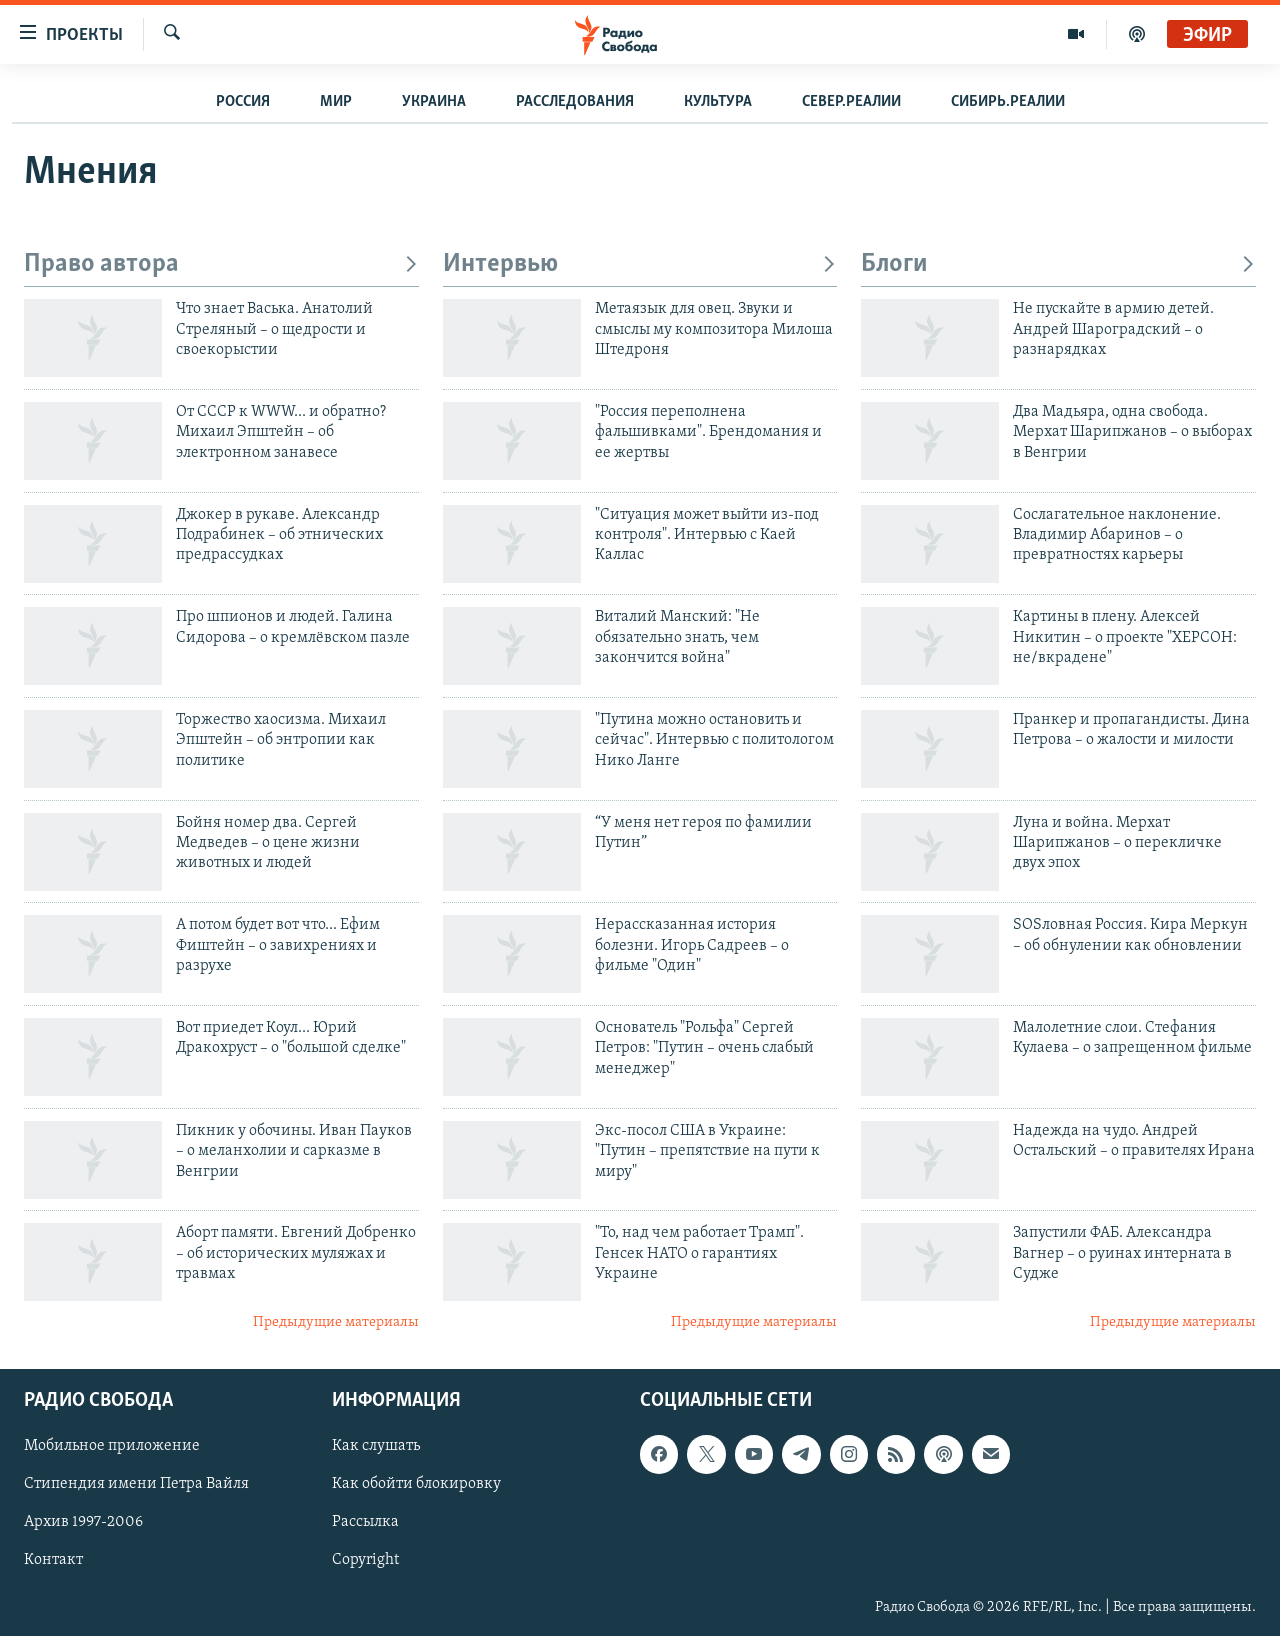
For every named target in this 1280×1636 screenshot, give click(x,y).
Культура (718, 102)
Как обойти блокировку (416, 1484)
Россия (243, 102)
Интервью (640, 264)
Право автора (221, 264)
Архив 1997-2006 (83, 1522)
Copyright (365, 1560)
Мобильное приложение (112, 1446)
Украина (434, 102)
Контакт (53, 1560)
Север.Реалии (851, 102)
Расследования (575, 102)
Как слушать (376, 1446)
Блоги (1058, 264)
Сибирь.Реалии (1008, 102)
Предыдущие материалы (336, 1322)
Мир (336, 102)
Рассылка (365, 1522)
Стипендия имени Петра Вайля (136, 1484)
